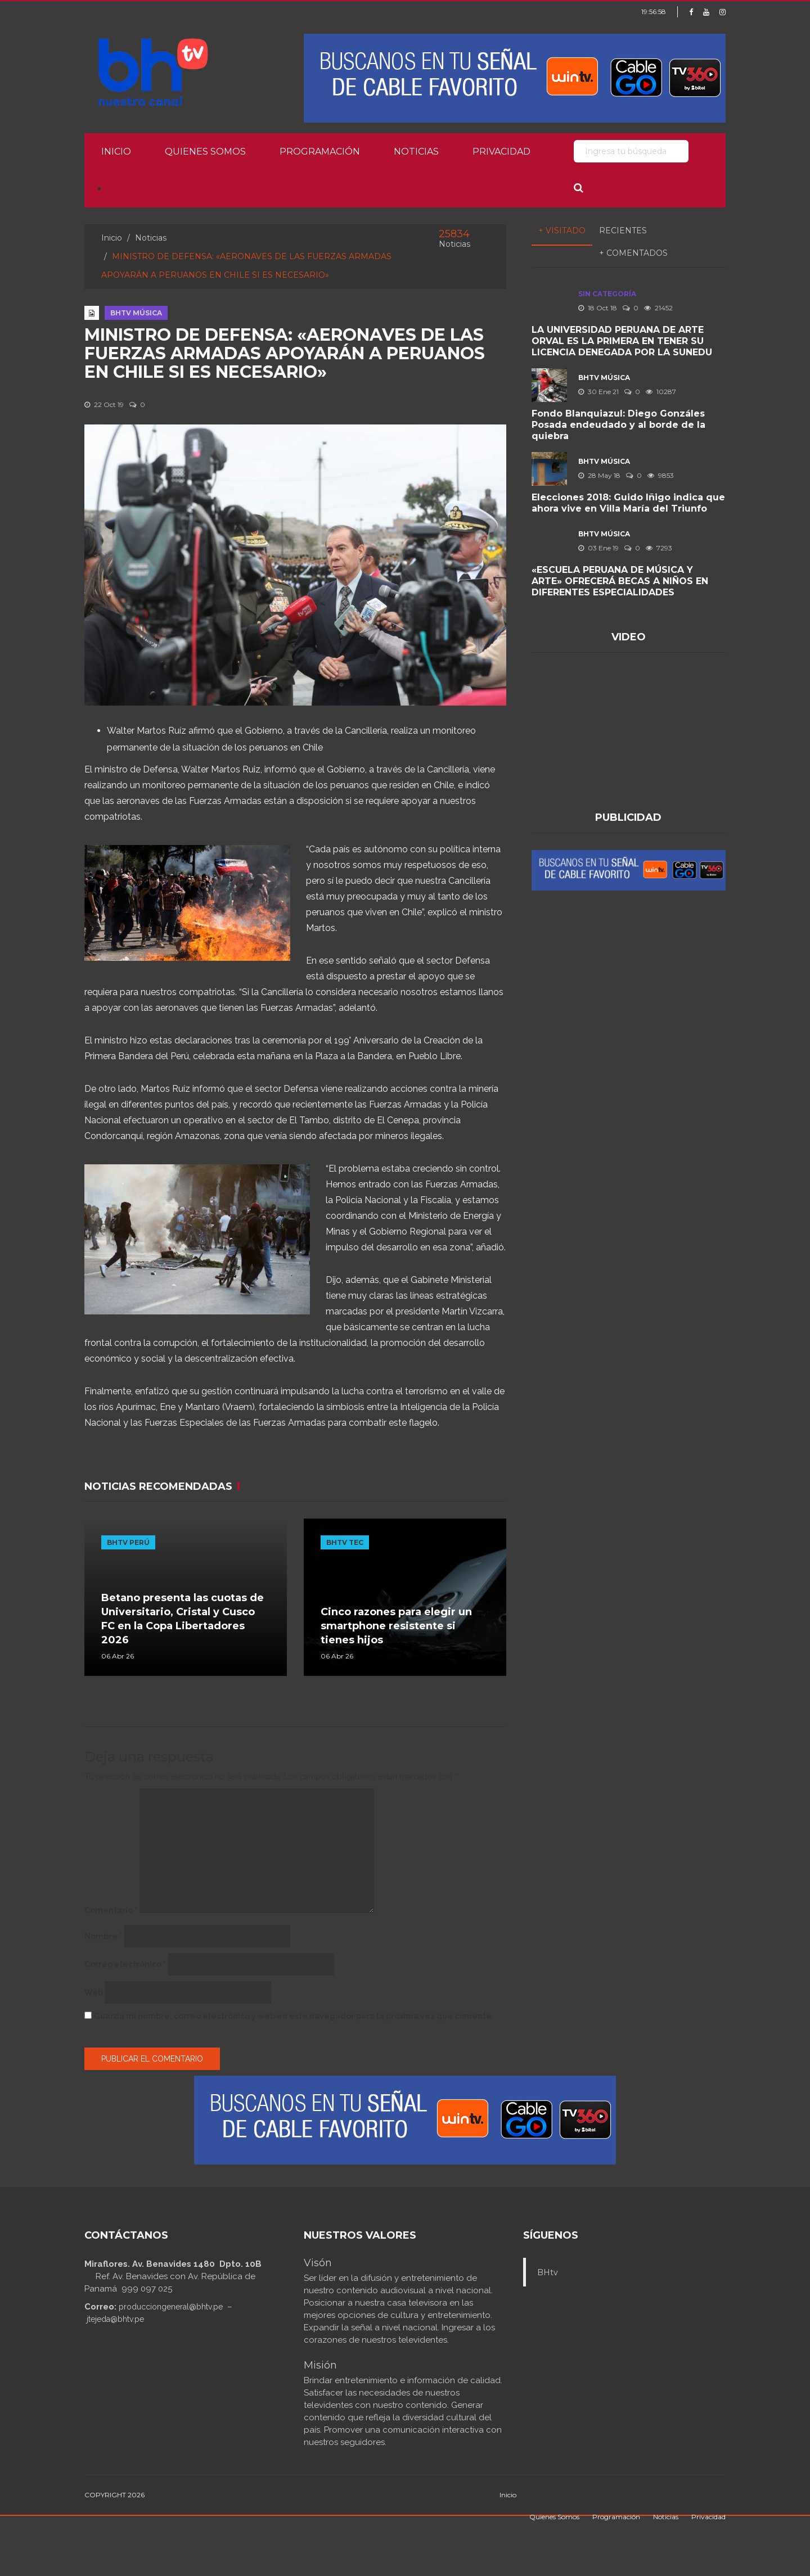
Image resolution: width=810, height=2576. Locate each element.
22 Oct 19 (104, 404)
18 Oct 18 (597, 308)
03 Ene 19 (598, 548)
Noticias (416, 151)
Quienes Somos (205, 151)
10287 (661, 391)
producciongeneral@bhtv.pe (171, 2306)
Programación (320, 151)
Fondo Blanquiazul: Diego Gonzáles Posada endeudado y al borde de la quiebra (618, 424)
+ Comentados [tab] (633, 253)
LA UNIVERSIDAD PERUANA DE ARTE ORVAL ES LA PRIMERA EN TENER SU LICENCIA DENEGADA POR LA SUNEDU (622, 341)
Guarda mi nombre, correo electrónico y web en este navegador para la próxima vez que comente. (294, 2016)
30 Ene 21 (598, 391)
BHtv (547, 2272)
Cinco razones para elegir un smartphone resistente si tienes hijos (396, 1626)
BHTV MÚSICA (136, 313)
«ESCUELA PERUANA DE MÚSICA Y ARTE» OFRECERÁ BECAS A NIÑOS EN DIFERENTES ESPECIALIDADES (620, 581)
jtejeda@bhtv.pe (115, 2319)
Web (93, 1992)
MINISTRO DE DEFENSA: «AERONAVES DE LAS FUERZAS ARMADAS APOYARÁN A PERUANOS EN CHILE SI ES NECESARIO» (284, 353)
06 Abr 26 (117, 1656)
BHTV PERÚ (128, 1542)
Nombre (103, 1936)
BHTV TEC (344, 1542)
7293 (659, 548)
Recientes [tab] (623, 230)
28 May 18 (599, 475)
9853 (660, 475)
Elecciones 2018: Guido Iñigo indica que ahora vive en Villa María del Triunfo (628, 503)
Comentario (110, 1910)
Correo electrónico (125, 1964)
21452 (658, 308)
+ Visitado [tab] (562, 230)
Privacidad (501, 151)
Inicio (116, 151)
